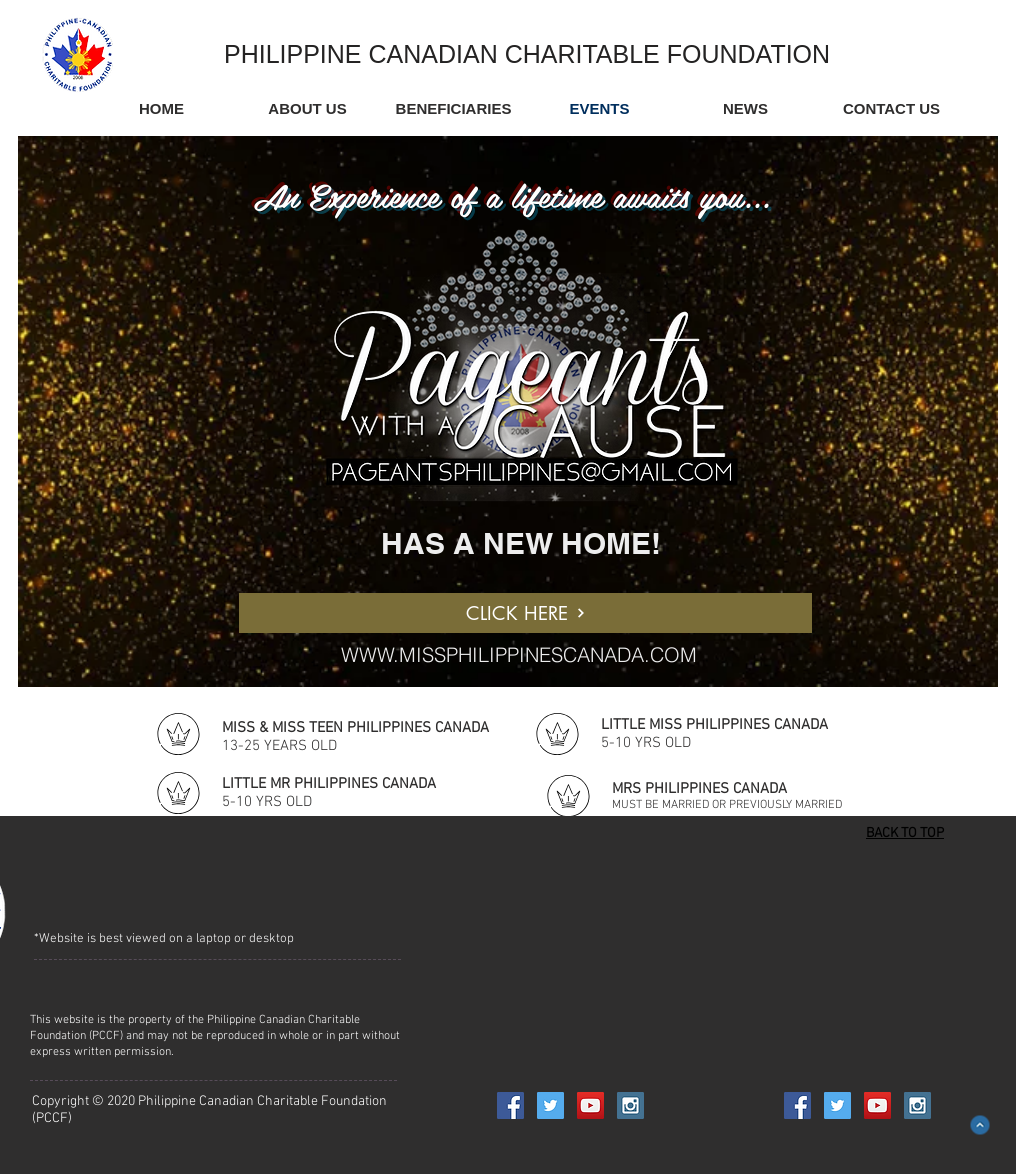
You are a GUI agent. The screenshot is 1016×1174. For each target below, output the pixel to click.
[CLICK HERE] (525, 613)
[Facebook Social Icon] (510, 1105)
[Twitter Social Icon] (550, 1105)
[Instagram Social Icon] (630, 1105)
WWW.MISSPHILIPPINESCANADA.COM (519, 654)
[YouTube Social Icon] (590, 1105)
